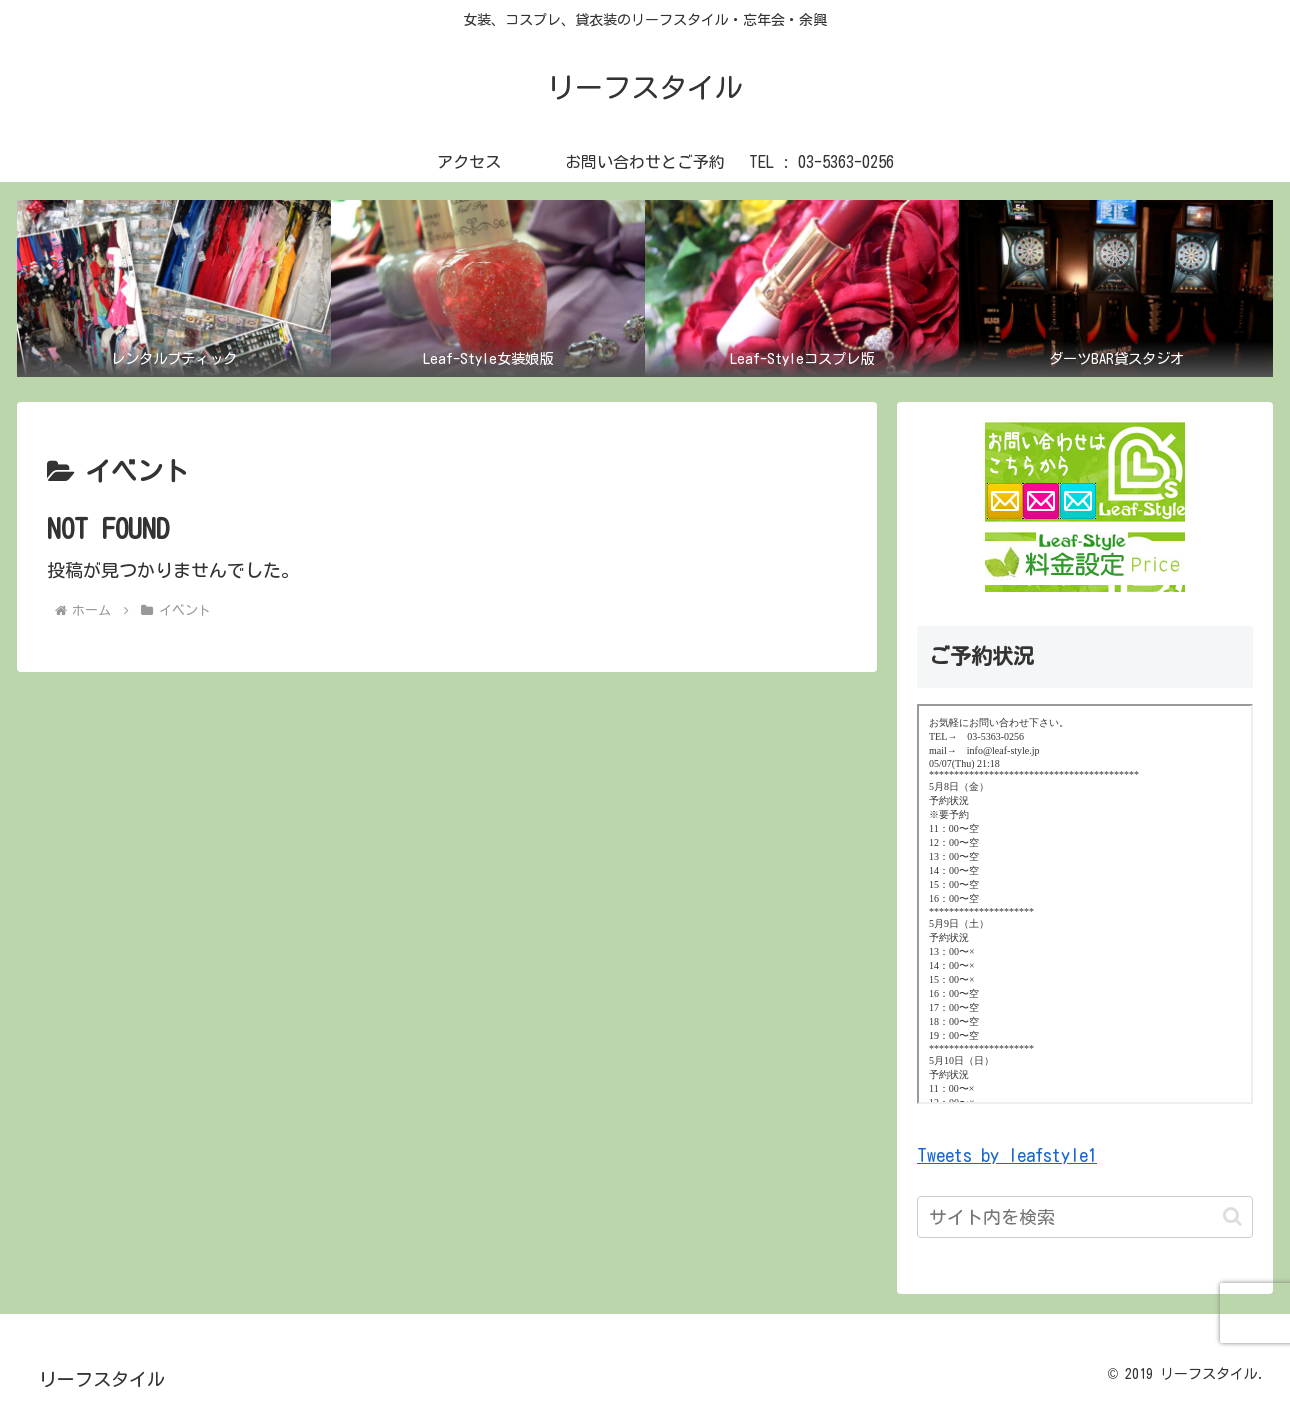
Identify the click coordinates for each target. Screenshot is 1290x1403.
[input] (1085, 1217)
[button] (1232, 1216)
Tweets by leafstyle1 (1007, 1155)
